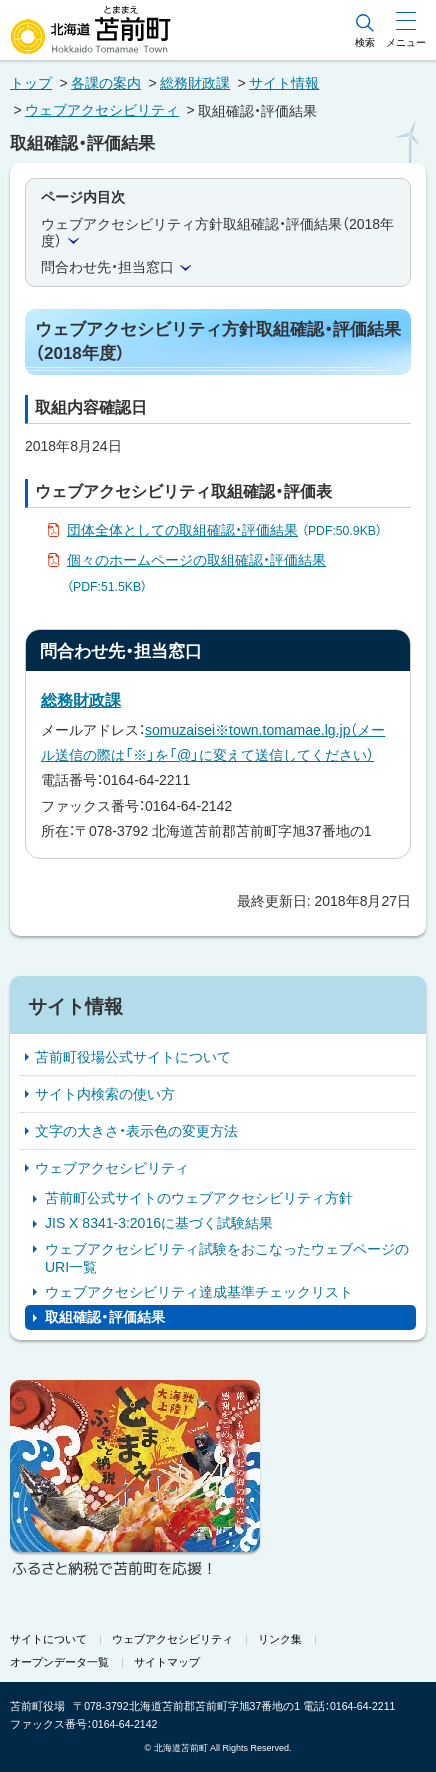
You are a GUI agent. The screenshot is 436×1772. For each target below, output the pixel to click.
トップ (31, 83)
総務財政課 (195, 83)
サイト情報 (284, 83)
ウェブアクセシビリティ (102, 110)
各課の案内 (106, 83)
